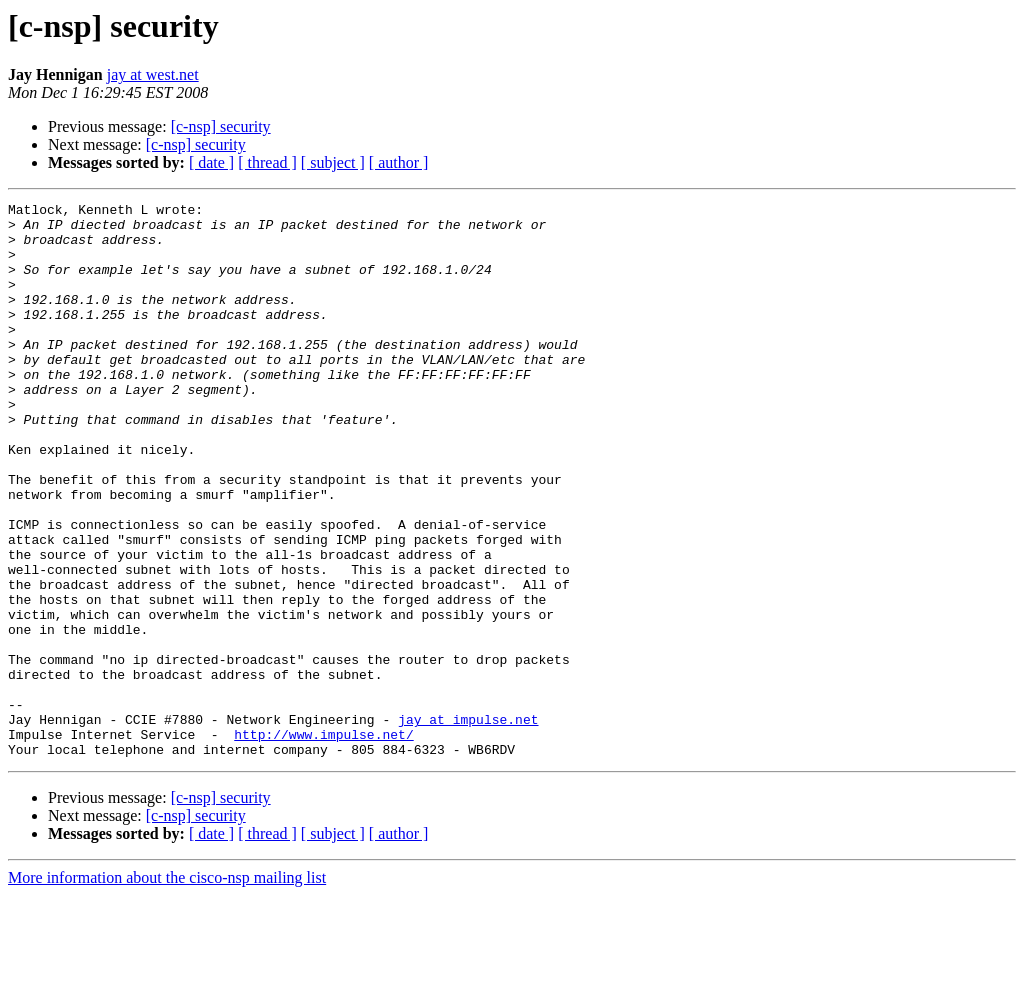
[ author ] (399, 162)
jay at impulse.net (468, 824)
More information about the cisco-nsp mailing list (167, 988)
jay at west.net (153, 74)
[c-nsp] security (221, 126)
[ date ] (211, 162)
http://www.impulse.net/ (323, 842)
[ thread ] (267, 162)
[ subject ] (333, 162)
